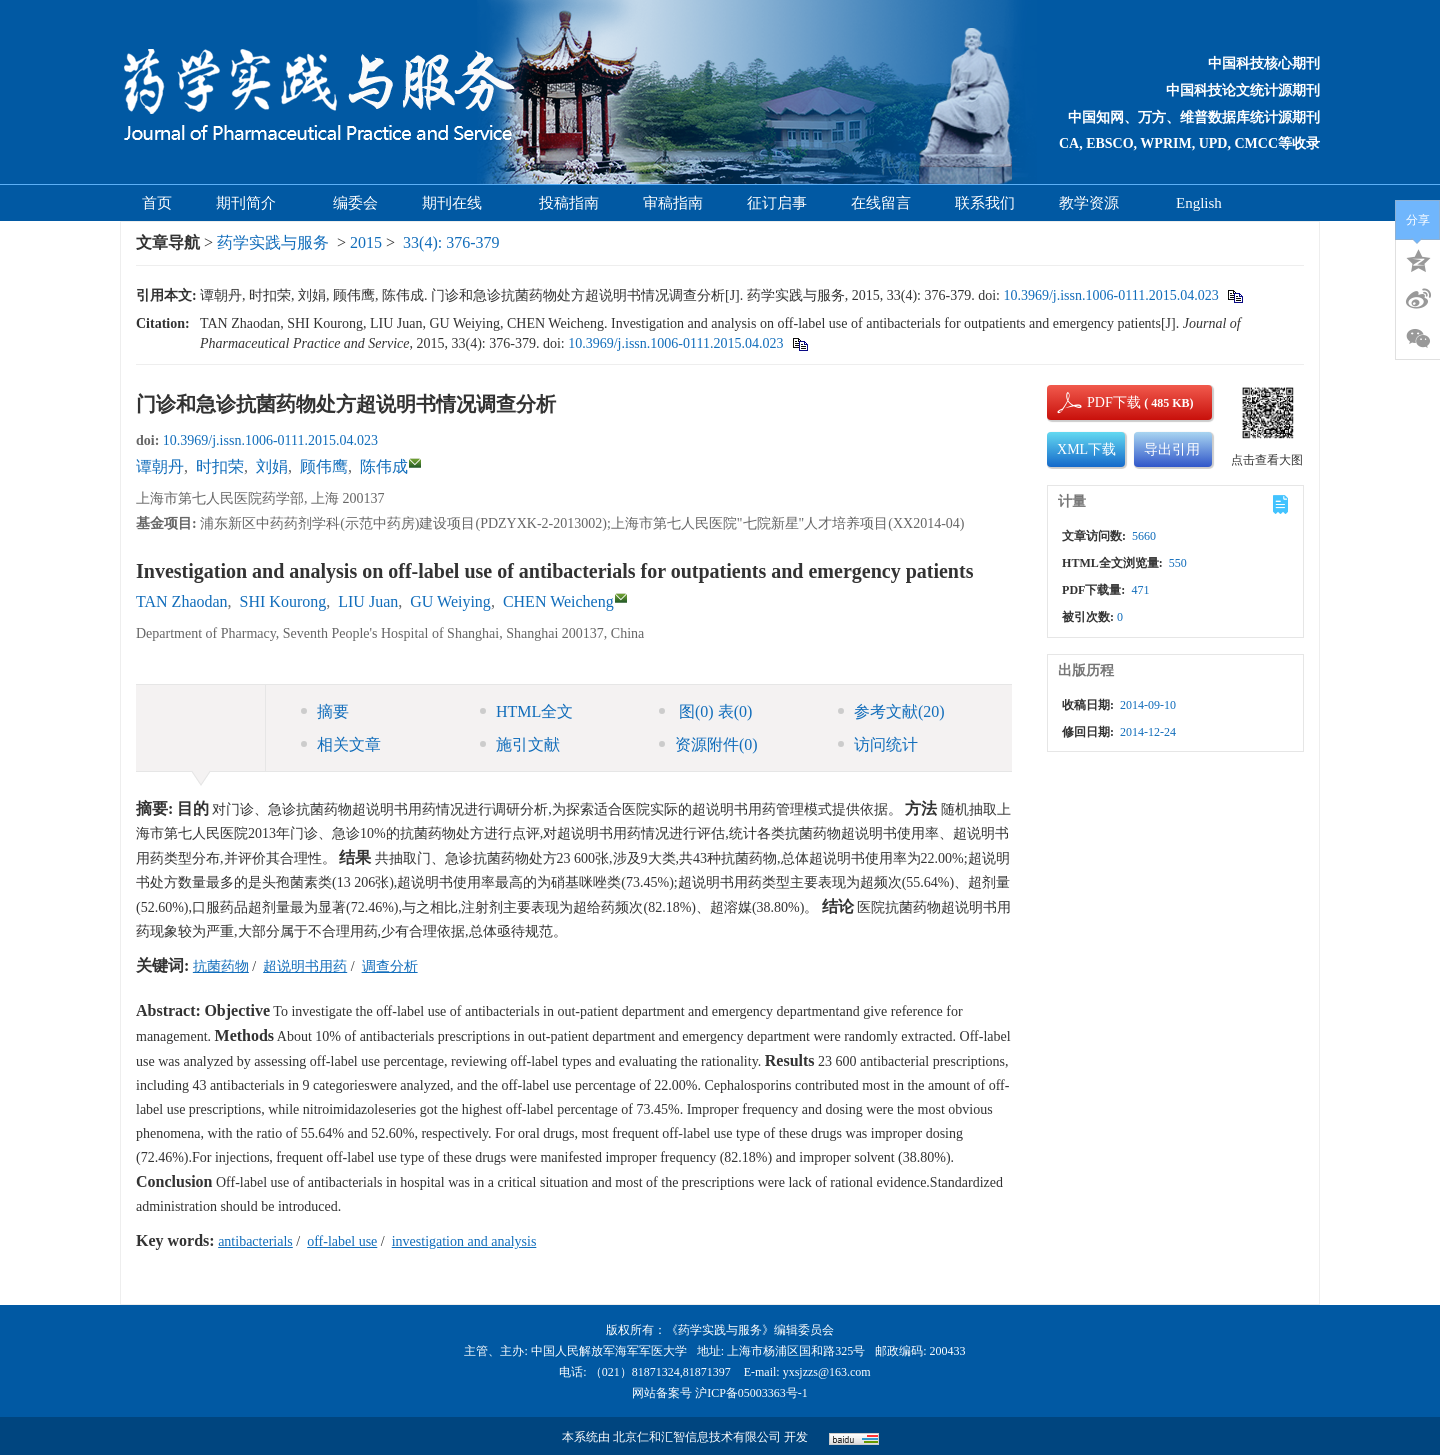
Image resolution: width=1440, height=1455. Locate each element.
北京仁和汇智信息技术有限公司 (697, 1437)
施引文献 (520, 744)
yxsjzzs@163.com (827, 1372)
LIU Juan (368, 601)
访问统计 (878, 744)
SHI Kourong (283, 601)
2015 (366, 242)
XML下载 (1086, 449)
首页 (157, 203)
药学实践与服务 (273, 242)
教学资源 (1095, 203)
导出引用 (1172, 449)
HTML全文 (526, 711)
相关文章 (341, 744)
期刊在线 (458, 203)
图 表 (705, 711)
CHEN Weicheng (558, 601)
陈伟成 (384, 466)
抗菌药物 (221, 966)
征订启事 (777, 203)
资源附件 (708, 744)
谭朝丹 (160, 466)
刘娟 (272, 466)
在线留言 (881, 203)
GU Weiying (450, 601)
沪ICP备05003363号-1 (751, 1393)
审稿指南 (673, 203)
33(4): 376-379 (451, 242)
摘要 (325, 711)
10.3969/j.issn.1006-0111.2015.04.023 (1110, 295)
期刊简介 (252, 203)
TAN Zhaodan (182, 601)
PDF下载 (1097, 402)
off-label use (342, 1241)
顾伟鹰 (324, 466)
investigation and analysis (464, 1241)
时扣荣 (220, 466)
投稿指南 (569, 203)
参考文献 (891, 711)
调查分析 (390, 966)
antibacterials (255, 1241)
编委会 (355, 203)
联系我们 (985, 203)
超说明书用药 (305, 966)
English (1199, 203)
